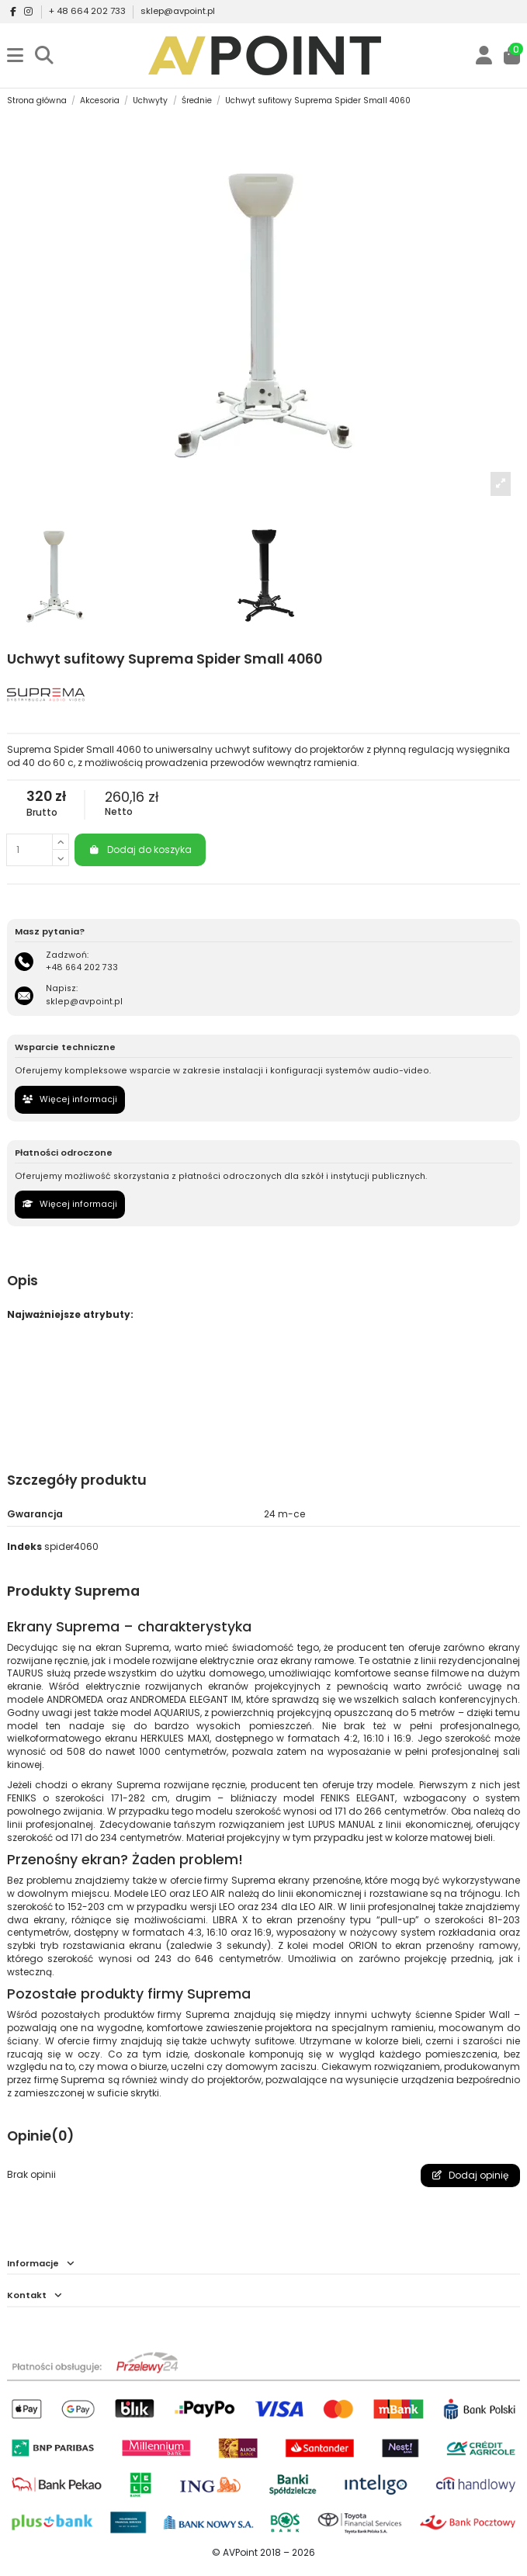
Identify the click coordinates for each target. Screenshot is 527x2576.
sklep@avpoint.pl (177, 11)
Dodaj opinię (470, 2175)
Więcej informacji (70, 1099)
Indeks (24, 1547)
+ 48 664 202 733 (88, 11)
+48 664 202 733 (82, 967)
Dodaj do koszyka (140, 849)
